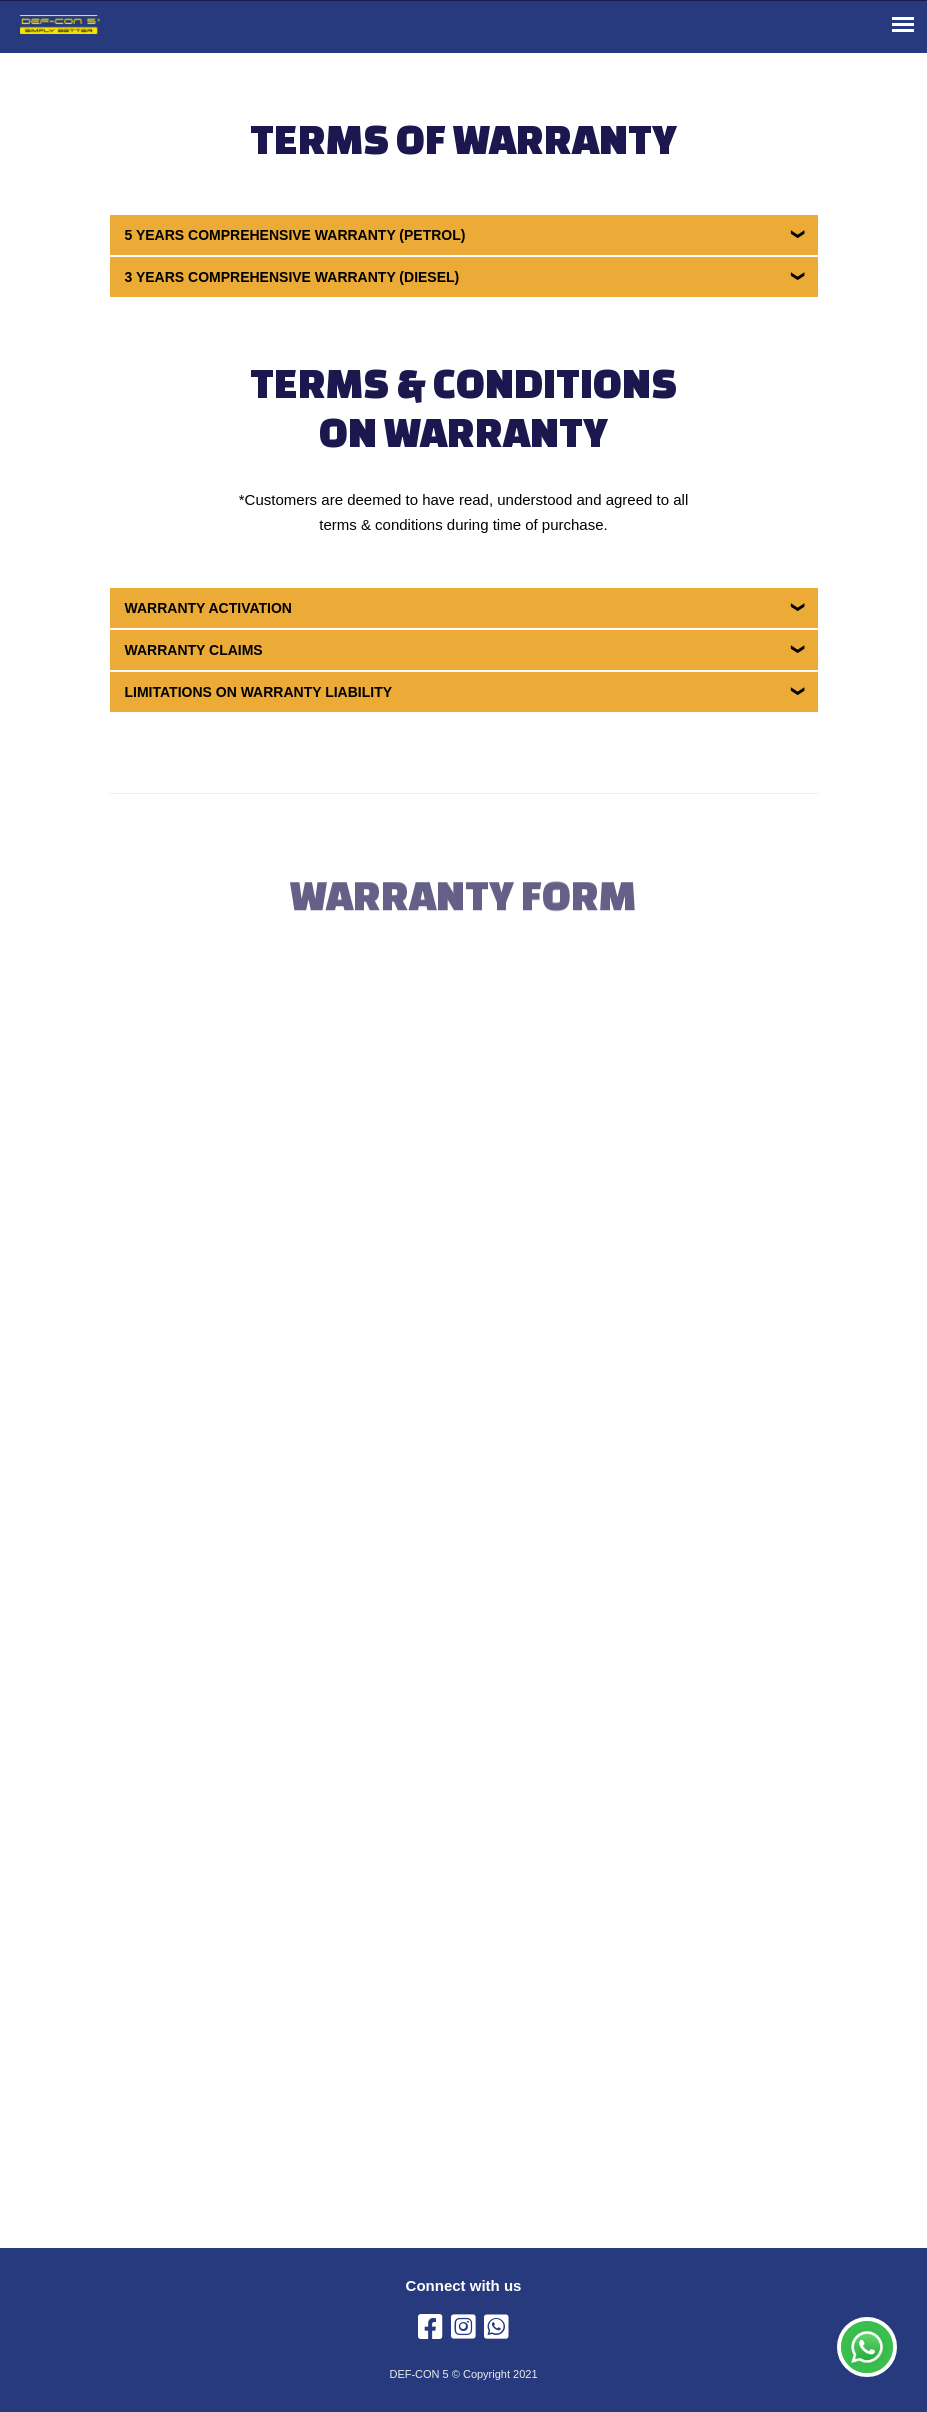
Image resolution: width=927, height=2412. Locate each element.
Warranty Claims (194, 650)
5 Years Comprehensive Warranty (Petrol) (295, 235)
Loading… (476, 1553)
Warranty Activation (208, 608)
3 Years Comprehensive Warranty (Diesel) (292, 277)
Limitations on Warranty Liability (259, 692)
